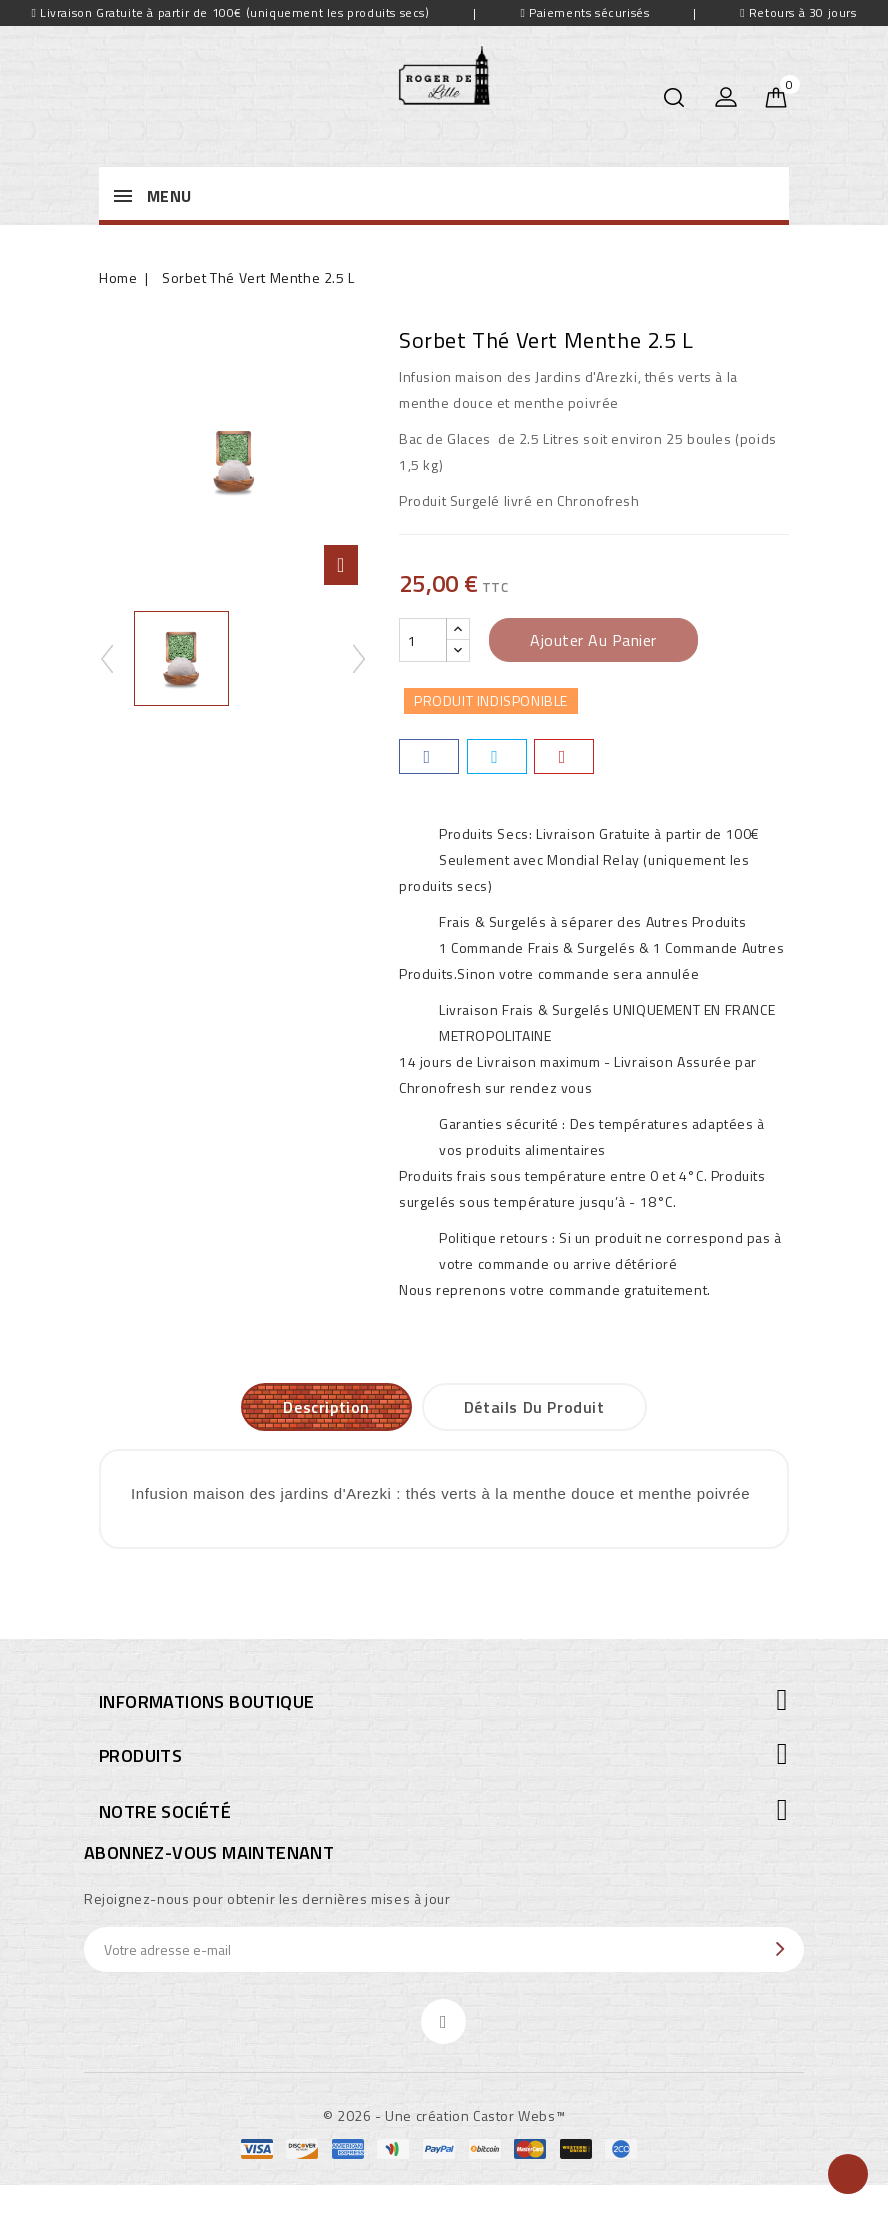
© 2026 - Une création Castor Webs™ (444, 2115)
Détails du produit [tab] (534, 1407)
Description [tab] (326, 1407)
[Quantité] (423, 640)
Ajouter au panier (593, 640)
